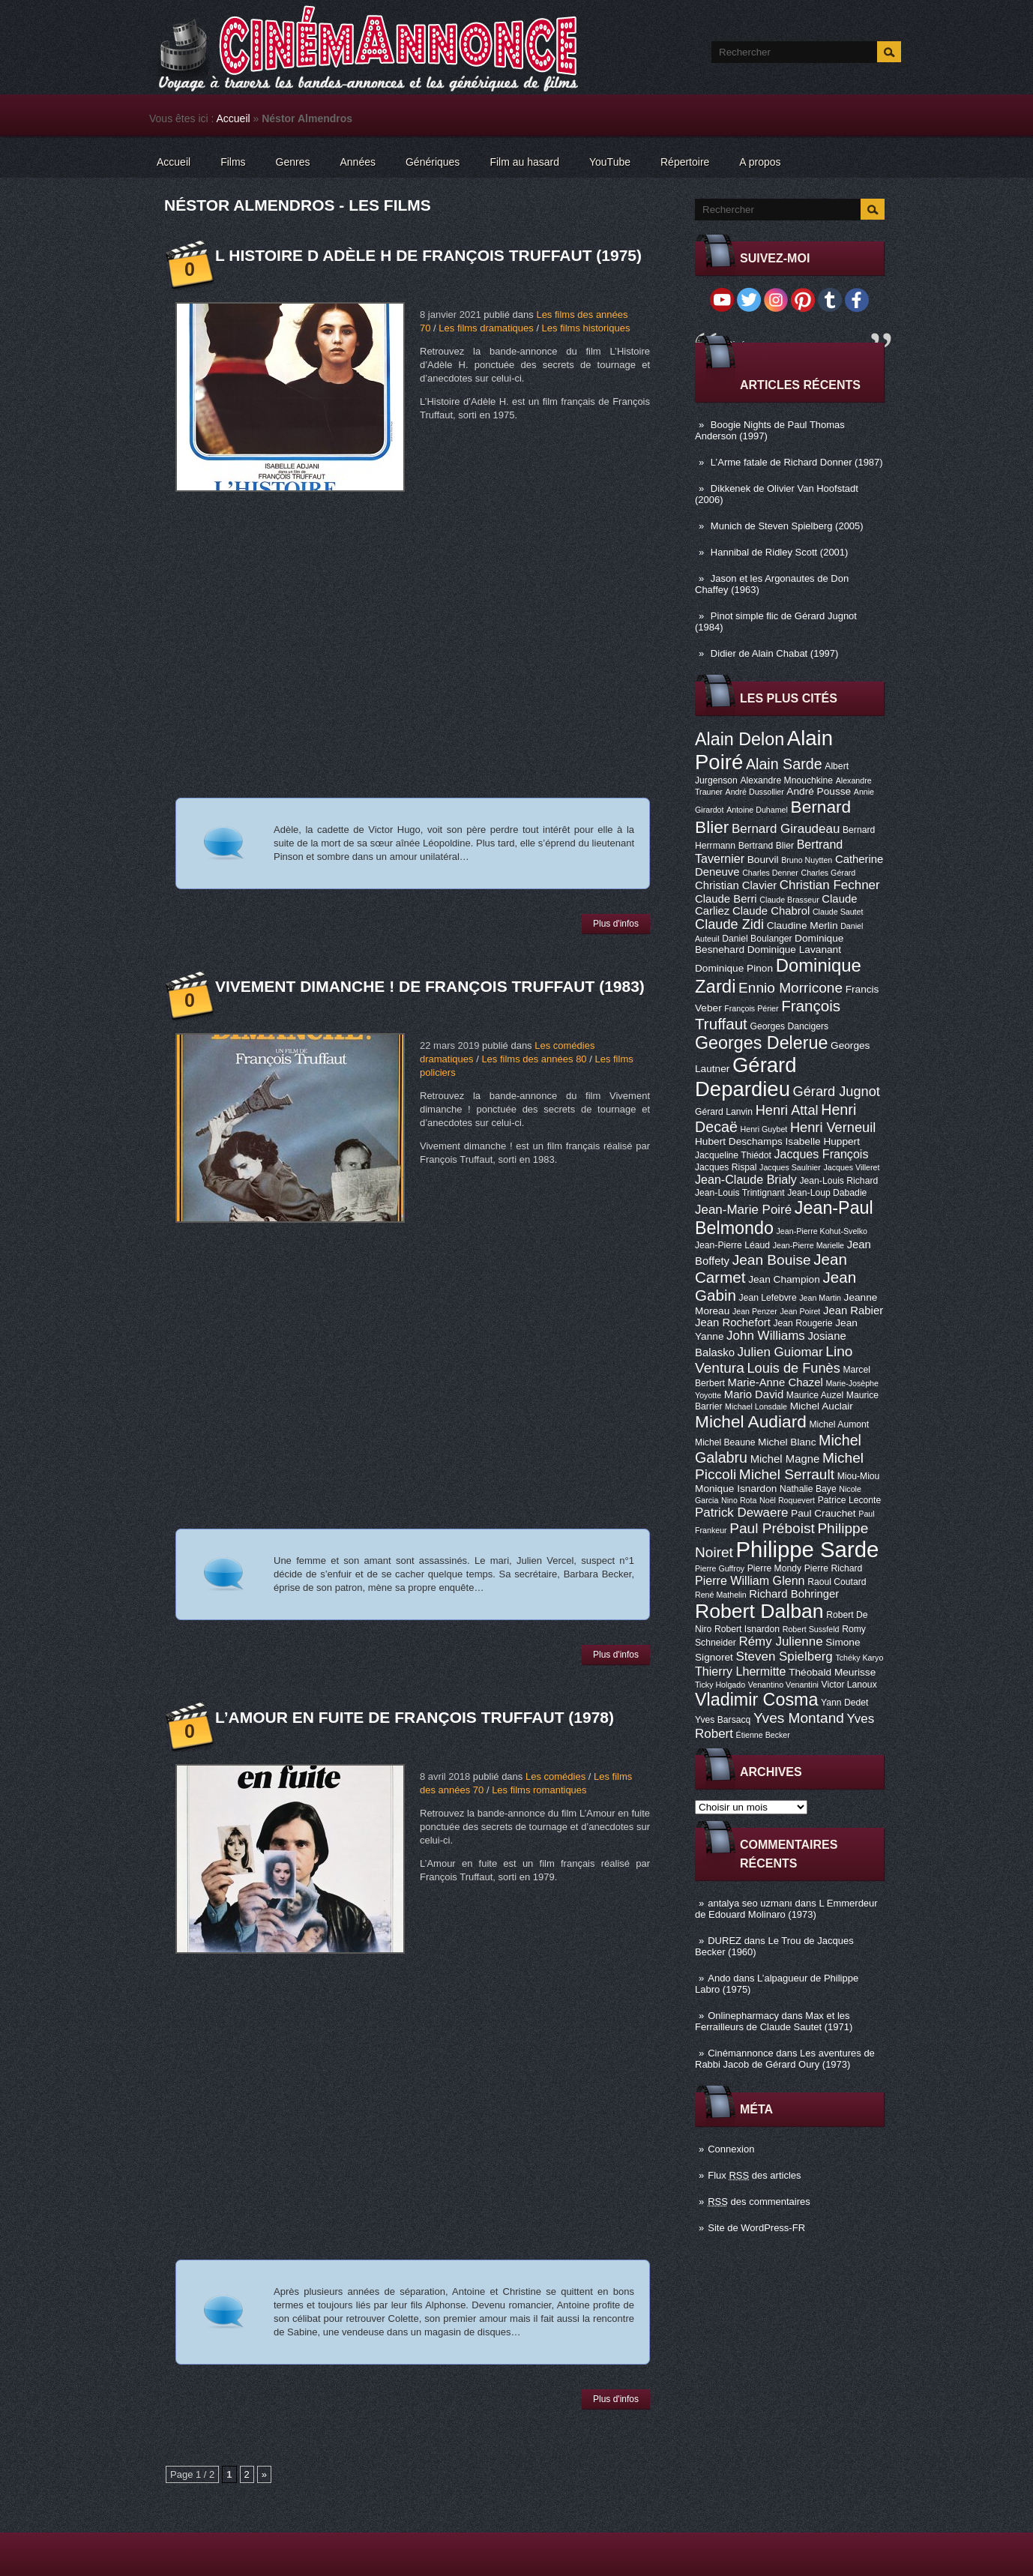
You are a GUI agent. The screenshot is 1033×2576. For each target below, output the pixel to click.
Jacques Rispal (725, 1167)
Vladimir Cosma (756, 1699)
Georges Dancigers (789, 1026)
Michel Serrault (786, 1474)
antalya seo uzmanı (750, 1903)
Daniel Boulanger (757, 938)
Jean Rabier (853, 1310)
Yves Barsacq (722, 1720)
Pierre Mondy (774, 1568)
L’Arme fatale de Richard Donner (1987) (797, 462)
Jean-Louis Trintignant (740, 1193)
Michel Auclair (821, 1406)
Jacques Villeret (851, 1167)
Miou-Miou (858, 1476)
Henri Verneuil (833, 1127)
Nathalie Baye (808, 1489)
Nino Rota (738, 1500)
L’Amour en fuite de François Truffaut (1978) (414, 1717)
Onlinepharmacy (743, 2015)
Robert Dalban (759, 1611)
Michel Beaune (725, 1442)
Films (232, 162)
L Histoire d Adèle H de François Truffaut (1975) (428, 255)
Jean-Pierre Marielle (808, 1245)
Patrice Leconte (849, 1500)
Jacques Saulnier (790, 1167)
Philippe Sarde (807, 1549)
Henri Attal (787, 1110)
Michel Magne (785, 1459)
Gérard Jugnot (836, 1091)
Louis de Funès (793, 1368)
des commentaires (759, 2201)
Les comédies (555, 1776)
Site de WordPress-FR (756, 2227)
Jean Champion (784, 1279)
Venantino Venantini (783, 1684)
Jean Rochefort (733, 1322)
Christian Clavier (736, 885)
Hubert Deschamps (739, 1141)
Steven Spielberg (784, 1656)
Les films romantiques (539, 1790)
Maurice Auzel (814, 1395)
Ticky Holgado (720, 1684)
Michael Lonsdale (756, 1406)
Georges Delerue (761, 1043)
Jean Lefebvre (768, 1297)
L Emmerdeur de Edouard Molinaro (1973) (786, 1909)
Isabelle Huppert (823, 1141)
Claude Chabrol (771, 911)
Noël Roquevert (787, 1500)
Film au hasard (524, 162)
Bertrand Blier (766, 845)
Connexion (731, 2149)
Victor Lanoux (849, 1684)
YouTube (609, 162)
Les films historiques (586, 328)
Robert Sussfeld (811, 1629)
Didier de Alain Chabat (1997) (775, 653)
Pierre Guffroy (719, 1568)
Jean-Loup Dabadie (827, 1193)
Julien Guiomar (780, 1352)
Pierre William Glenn (750, 1580)
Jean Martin (820, 1297)
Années (358, 162)
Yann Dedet (844, 1702)
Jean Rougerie (803, 1323)
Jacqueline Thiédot (733, 1155)
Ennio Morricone (790, 988)
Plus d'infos (616, 923)
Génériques (433, 162)
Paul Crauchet (823, 1513)
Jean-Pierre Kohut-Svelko (822, 1231)
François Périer (751, 1008)
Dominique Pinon (734, 968)
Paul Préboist (771, 1528)
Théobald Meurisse (832, 1672)
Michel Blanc (787, 1442)
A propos (759, 162)
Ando (719, 1978)
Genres (293, 162)
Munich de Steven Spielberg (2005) (787, 526)
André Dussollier (755, 791)
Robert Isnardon (747, 1629)
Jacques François (821, 1154)
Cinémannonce (740, 2053)
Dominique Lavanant (794, 949)
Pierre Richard (833, 1568)
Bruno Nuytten (806, 859)
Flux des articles (754, 2175)
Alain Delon (739, 739)
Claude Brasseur (789, 899)
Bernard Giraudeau (786, 829)
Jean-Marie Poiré (743, 1210)
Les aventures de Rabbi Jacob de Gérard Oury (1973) (785, 2058)
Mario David (753, 1394)
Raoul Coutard (836, 1582)
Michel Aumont (839, 1424)
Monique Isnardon (736, 1488)
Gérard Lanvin (724, 1112)
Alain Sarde (784, 764)
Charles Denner (770, 872)
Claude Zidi (729, 924)
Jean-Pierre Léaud (732, 1245)
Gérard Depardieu (746, 1077)
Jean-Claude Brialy (746, 1179)
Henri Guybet (764, 1129)
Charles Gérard (828, 872)
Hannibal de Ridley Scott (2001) (780, 552)
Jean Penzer (754, 1311)
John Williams (765, 1335)
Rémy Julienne (780, 1641)
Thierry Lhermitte (740, 1671)
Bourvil (763, 859)
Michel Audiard (751, 1421)
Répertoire (684, 162)
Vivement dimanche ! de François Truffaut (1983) (430, 986)
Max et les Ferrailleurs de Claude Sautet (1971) (773, 2021)
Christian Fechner (830, 885)
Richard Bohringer (794, 1594)
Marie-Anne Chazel (775, 1382)
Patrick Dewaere (741, 1512)
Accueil (233, 118)
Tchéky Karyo (859, 1657)
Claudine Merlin (802, 925)
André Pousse (818, 791)
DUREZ (724, 1940)
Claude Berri (726, 899)
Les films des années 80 (533, 1059)
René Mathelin (721, 1594)
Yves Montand (798, 1718)
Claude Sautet (838, 911)
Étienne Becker (763, 1734)
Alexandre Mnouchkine (786, 780)
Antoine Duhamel (757, 809)
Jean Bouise (771, 1260)
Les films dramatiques (486, 328)
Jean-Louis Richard (838, 1181)
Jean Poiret (800, 1311)
